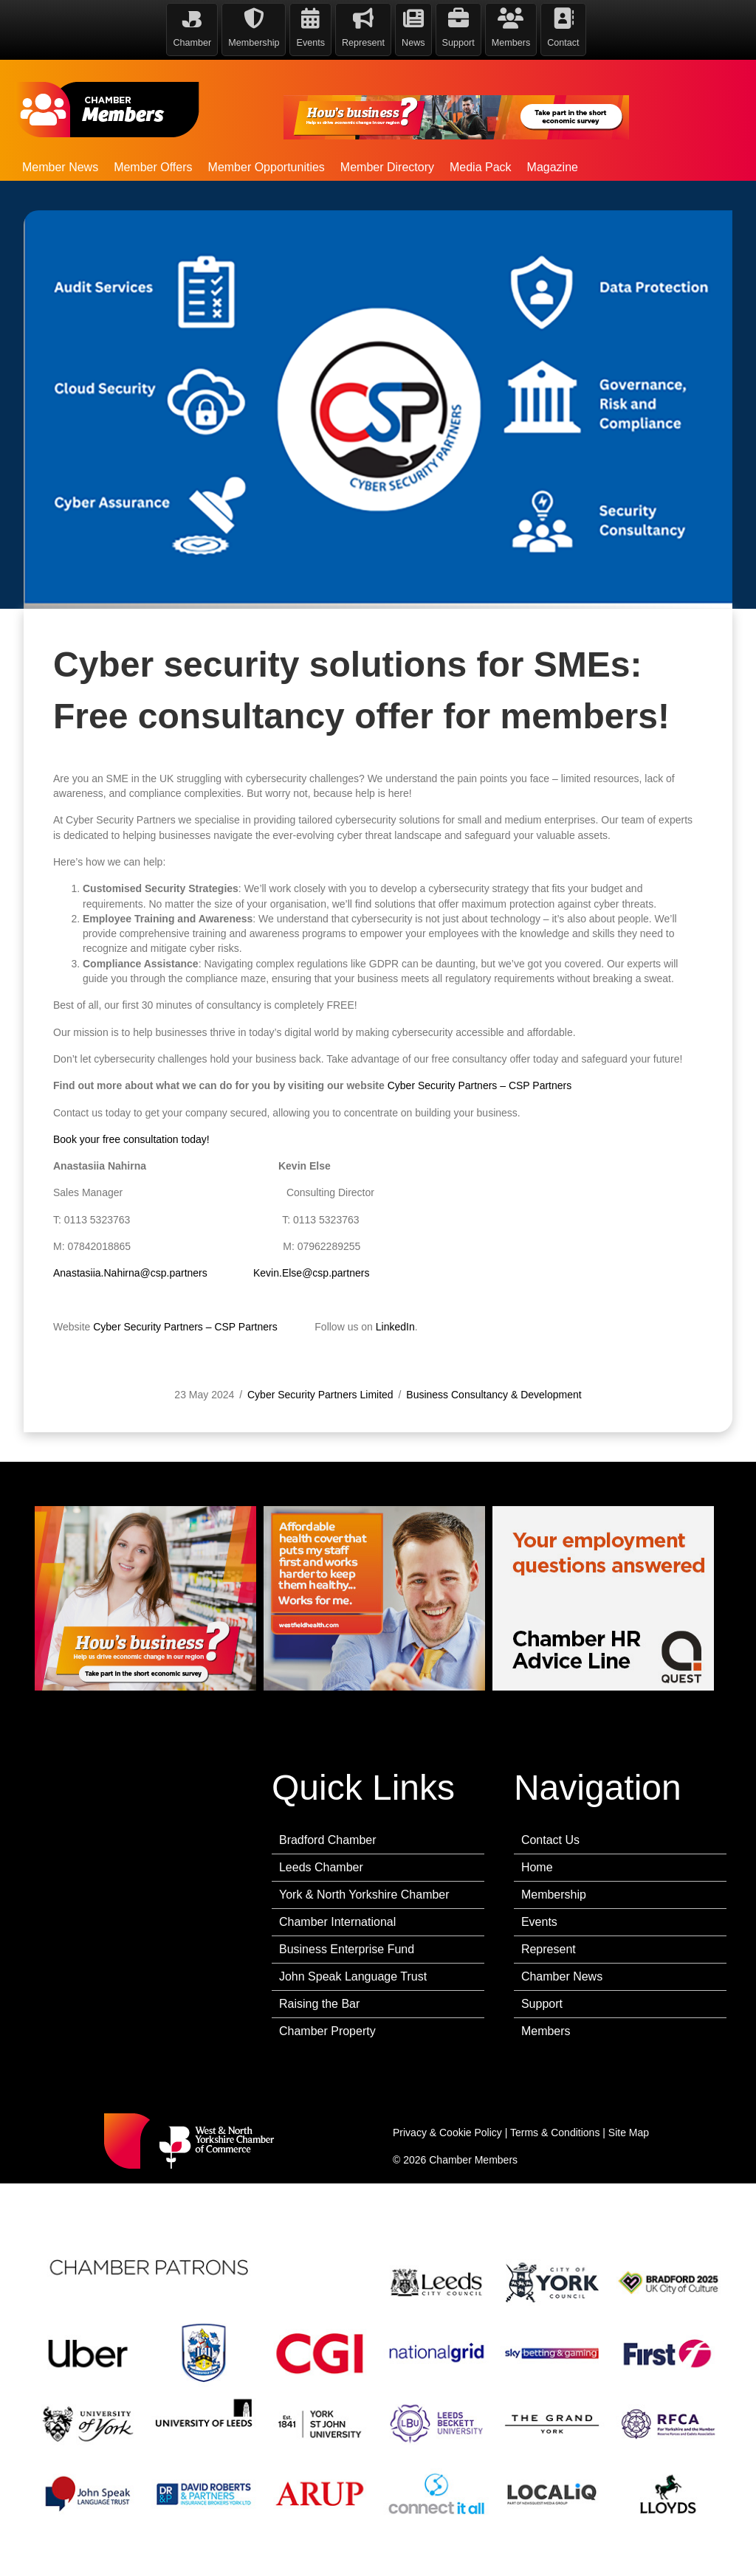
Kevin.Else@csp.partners (311, 1398)
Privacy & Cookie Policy (447, 2132)
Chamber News (561, 1976)
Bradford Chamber (328, 1840)
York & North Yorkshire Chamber (364, 1894)
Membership (553, 1894)
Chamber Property (327, 2031)
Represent (548, 1949)
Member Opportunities (266, 167)
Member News (60, 167)
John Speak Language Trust (353, 1976)
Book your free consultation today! (131, 1265)
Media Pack (481, 167)
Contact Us (550, 1840)
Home (537, 1867)
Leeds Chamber (321, 1867)
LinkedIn (395, 1452)
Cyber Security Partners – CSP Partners (480, 1211)
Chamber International (337, 1922)
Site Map (628, 2132)
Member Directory (387, 167)
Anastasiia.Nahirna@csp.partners (130, 1398)
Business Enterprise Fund (346, 1949)
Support (542, 2003)
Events (539, 1922)
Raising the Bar (319, 2003)
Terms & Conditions (554, 2132)
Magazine (552, 167)
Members (546, 2031)
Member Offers (153, 167)
